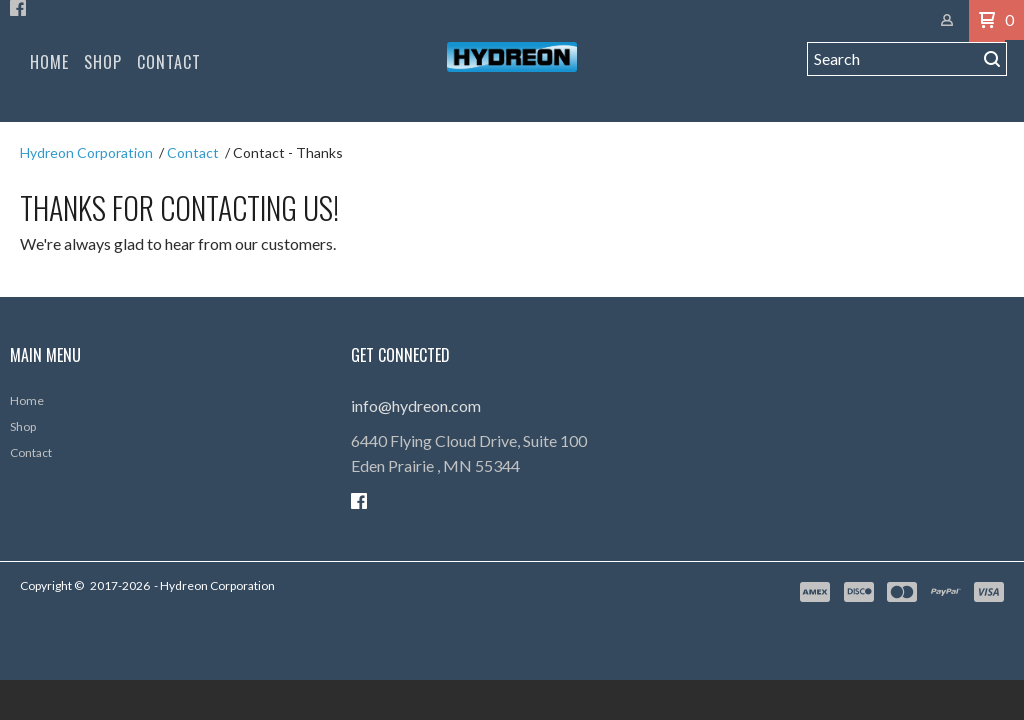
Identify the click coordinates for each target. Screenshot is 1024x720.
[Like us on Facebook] (18, 20)
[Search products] (892, 81)
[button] (991, 81)
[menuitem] (49, 81)
